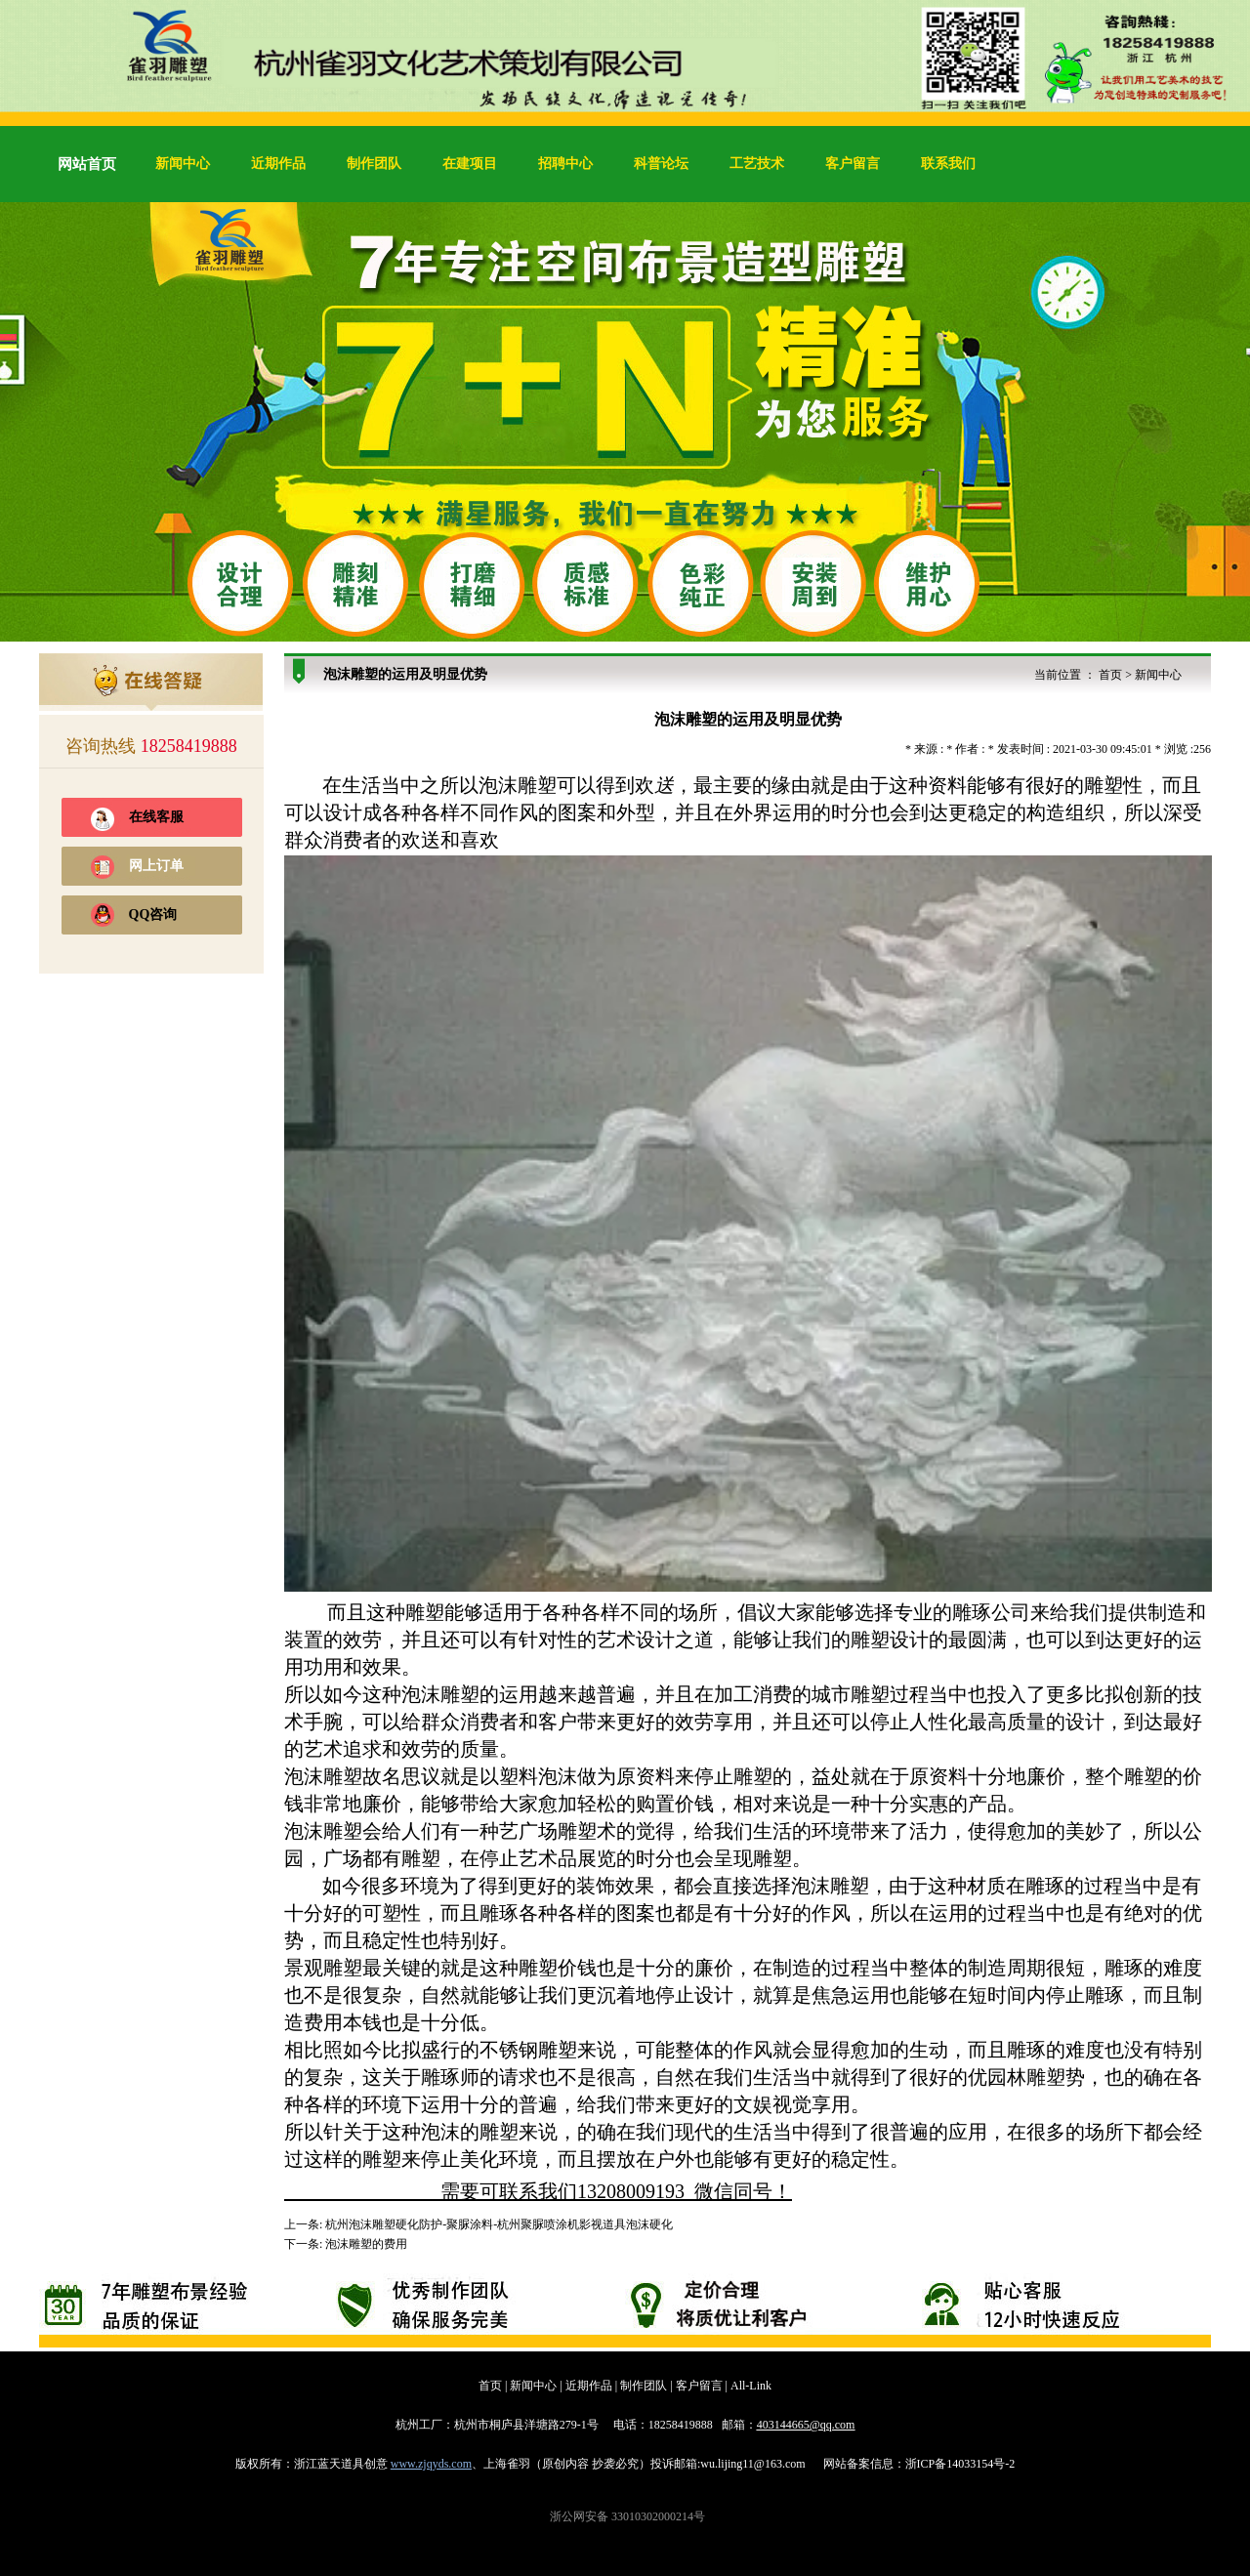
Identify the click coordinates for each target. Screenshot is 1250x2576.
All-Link (750, 2385)
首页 (1110, 675)
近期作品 (278, 163)
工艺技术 (756, 163)
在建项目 (469, 163)
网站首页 (87, 164)
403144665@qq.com (806, 2424)
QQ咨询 (153, 914)
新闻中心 (182, 163)
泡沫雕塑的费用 (366, 2244)
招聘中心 (565, 163)
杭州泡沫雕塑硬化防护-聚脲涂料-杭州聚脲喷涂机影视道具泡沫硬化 (499, 2224)
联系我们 (948, 163)
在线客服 (156, 817)
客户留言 (852, 163)
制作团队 (374, 163)
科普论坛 (661, 163)
